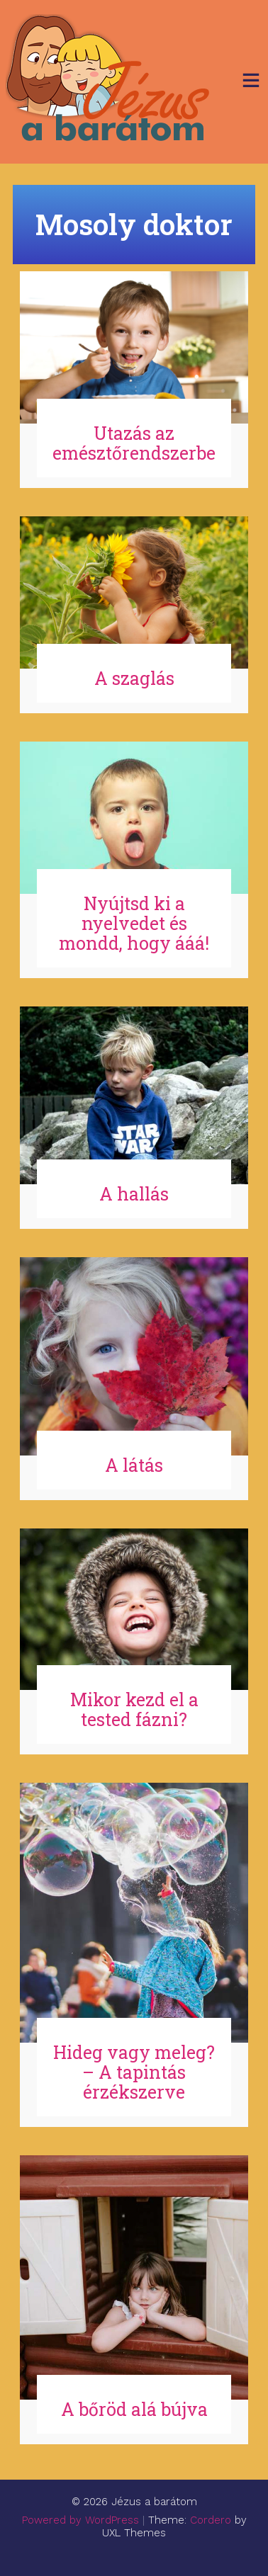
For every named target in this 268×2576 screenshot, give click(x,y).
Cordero (210, 2520)
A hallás (134, 1193)
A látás (134, 1465)
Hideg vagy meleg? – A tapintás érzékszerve (134, 2072)
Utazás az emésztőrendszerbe (134, 443)
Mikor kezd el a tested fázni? (134, 1709)
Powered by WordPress (80, 2520)
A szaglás (134, 678)
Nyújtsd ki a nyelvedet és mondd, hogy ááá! (134, 923)
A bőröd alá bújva (134, 2409)
